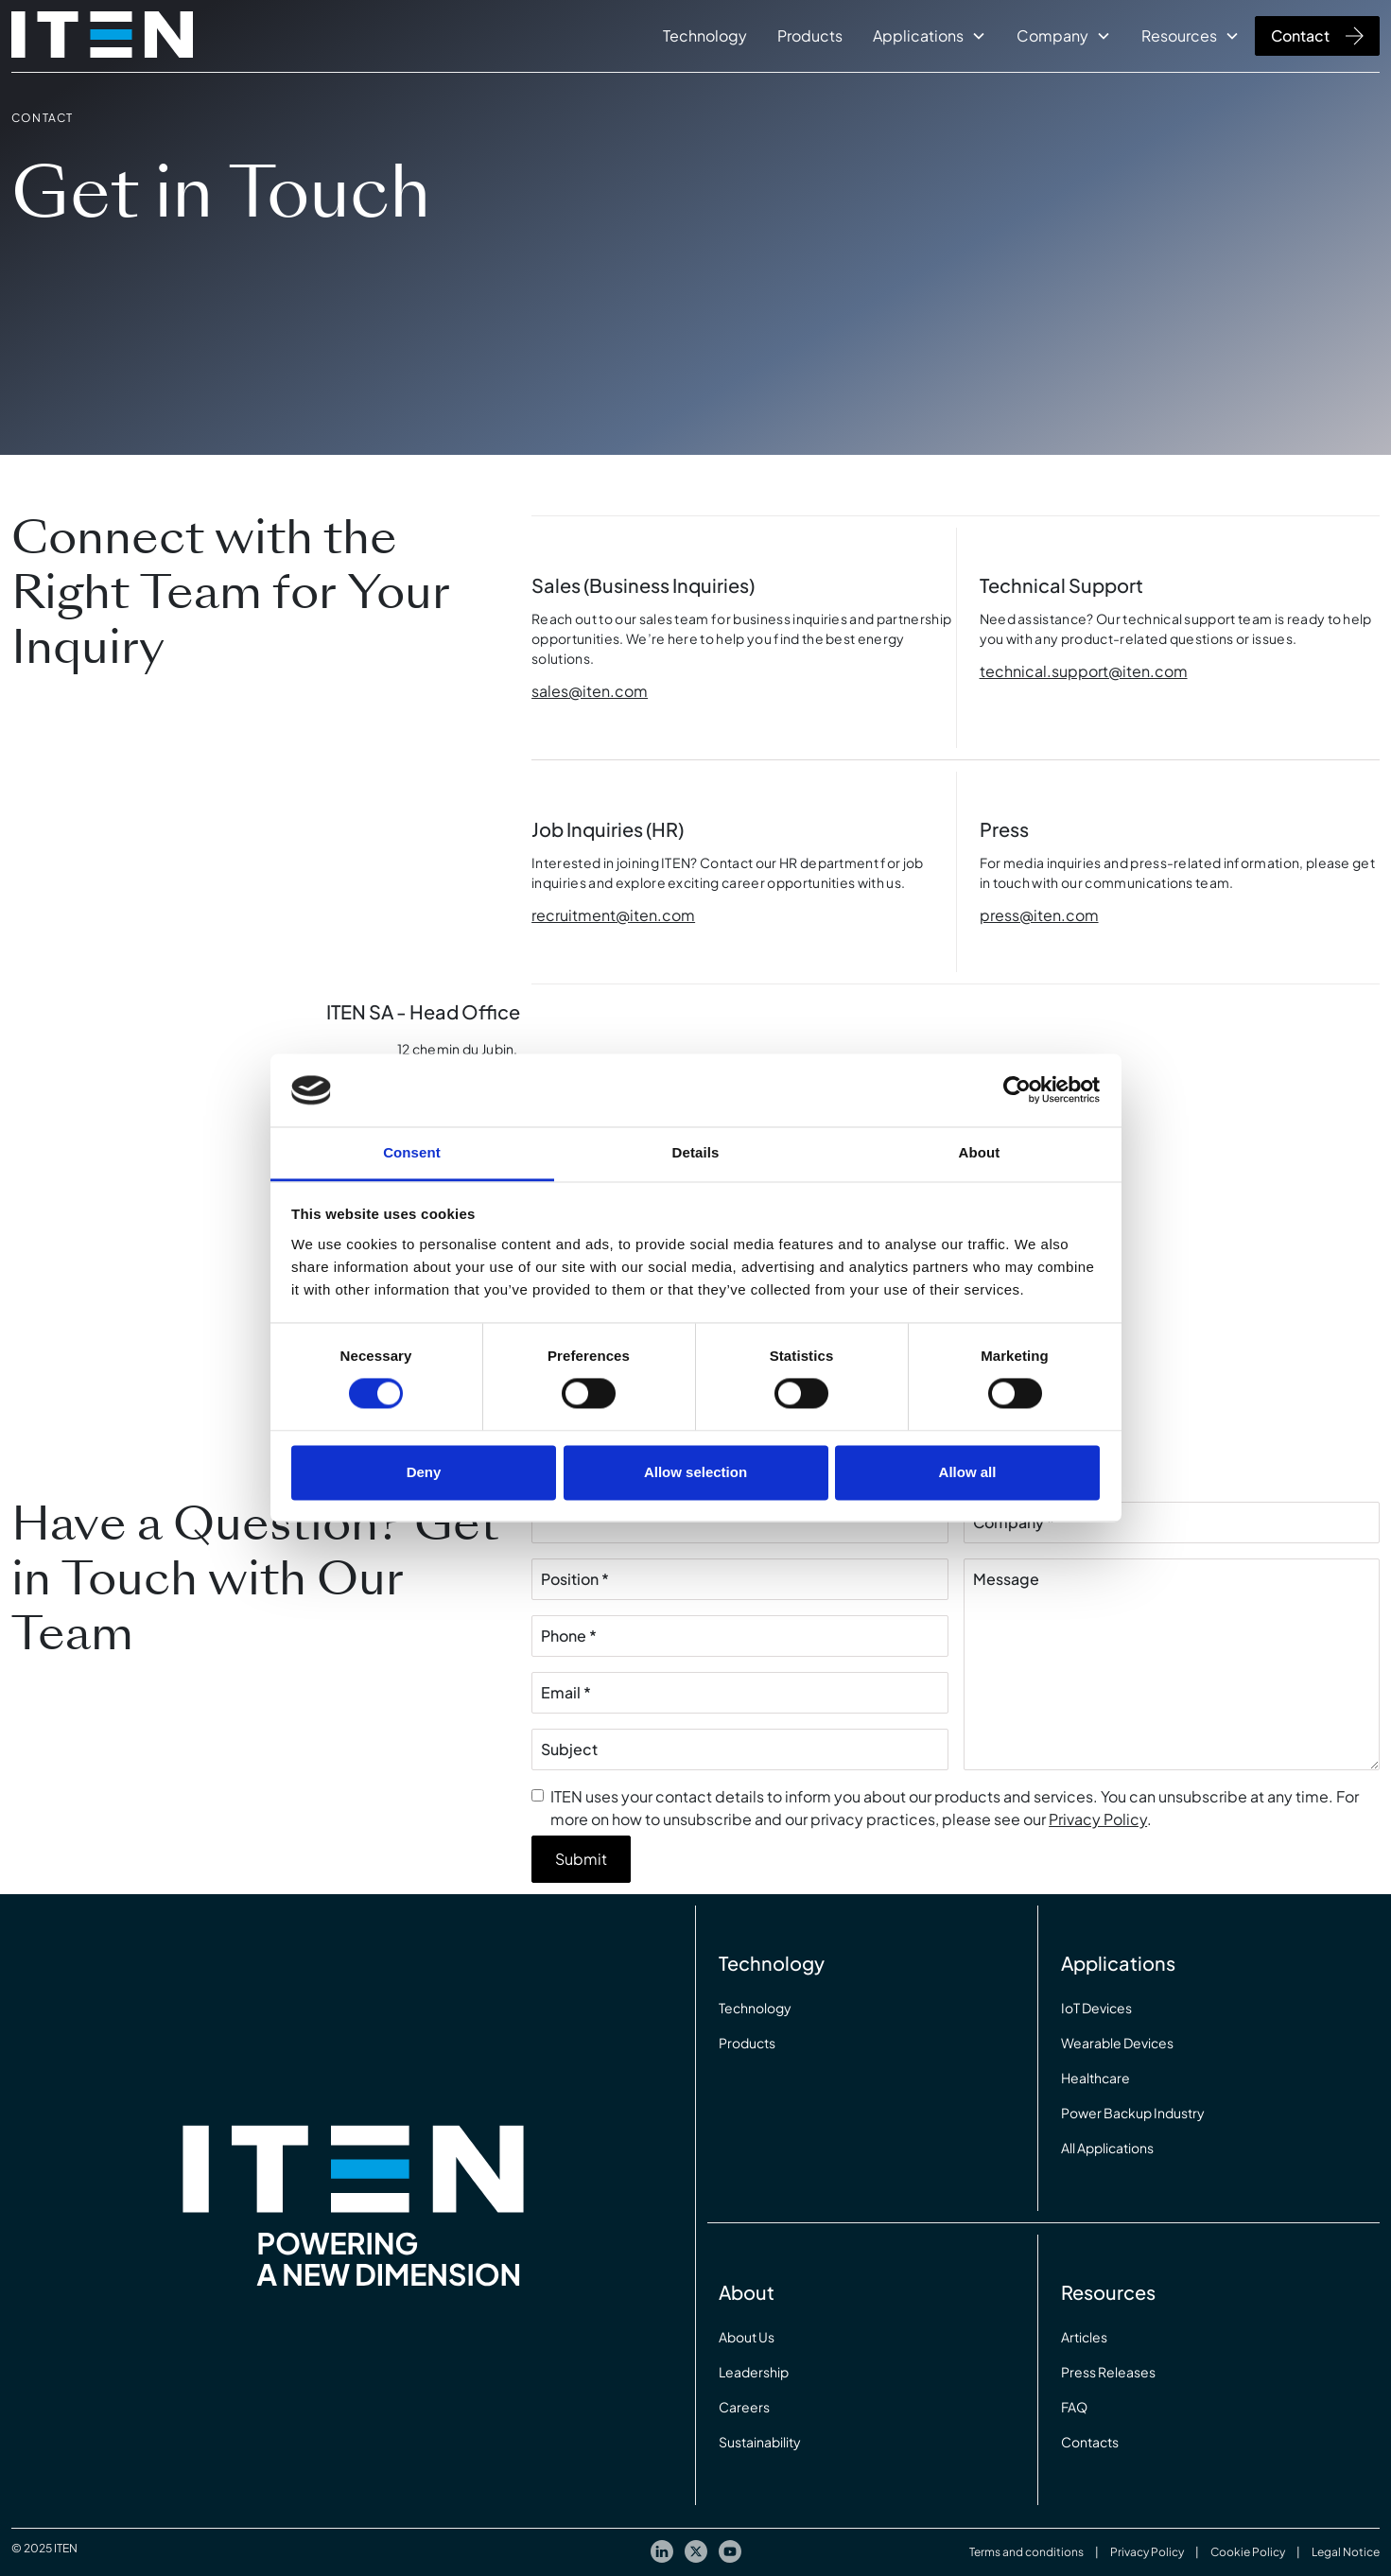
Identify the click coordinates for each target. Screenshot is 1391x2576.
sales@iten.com (589, 691)
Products (810, 35)
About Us (746, 2336)
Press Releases (1108, 2371)
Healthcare (1095, 2077)
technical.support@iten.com (1084, 671)
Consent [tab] (412, 1152)
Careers (744, 2406)
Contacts (1090, 2441)
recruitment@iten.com (613, 915)
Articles (1084, 2336)
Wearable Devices (1117, 2042)
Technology (705, 35)
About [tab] (979, 1152)
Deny (424, 1472)
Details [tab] (696, 1152)
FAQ (1074, 2406)
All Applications (1107, 2147)
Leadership (754, 2371)
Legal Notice (1346, 2552)
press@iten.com (1039, 915)
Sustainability (760, 2441)
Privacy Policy (1098, 1819)
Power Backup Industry (1133, 2112)
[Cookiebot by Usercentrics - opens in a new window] (1017, 1090)
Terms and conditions (1026, 2552)
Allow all (968, 1472)
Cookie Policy (1247, 2552)
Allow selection (695, 1472)
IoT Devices (1096, 2007)
